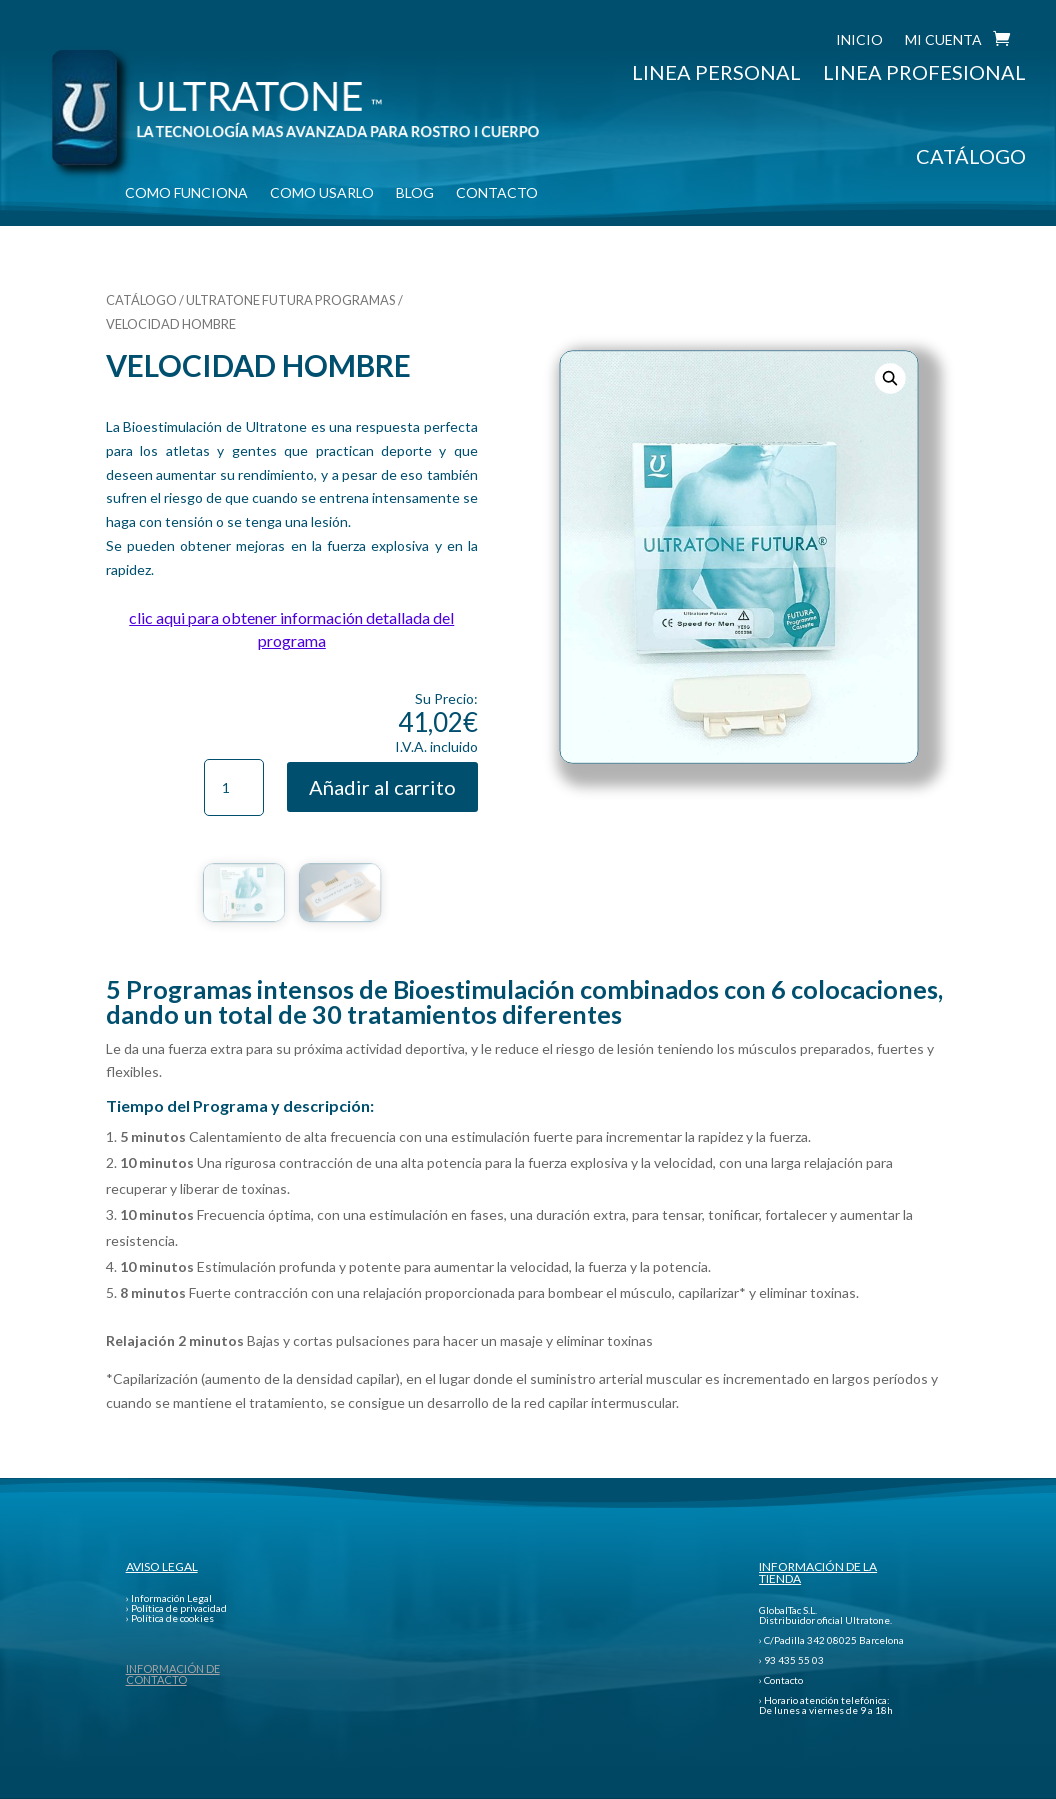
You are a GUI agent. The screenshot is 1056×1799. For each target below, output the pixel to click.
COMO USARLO (322, 193)
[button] (890, 379)
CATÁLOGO (971, 156)
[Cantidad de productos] (234, 788)
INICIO (859, 40)
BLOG (415, 193)
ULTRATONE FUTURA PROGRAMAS (291, 300)
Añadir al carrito (382, 787)
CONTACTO (497, 193)
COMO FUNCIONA (186, 193)
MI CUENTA (943, 40)
